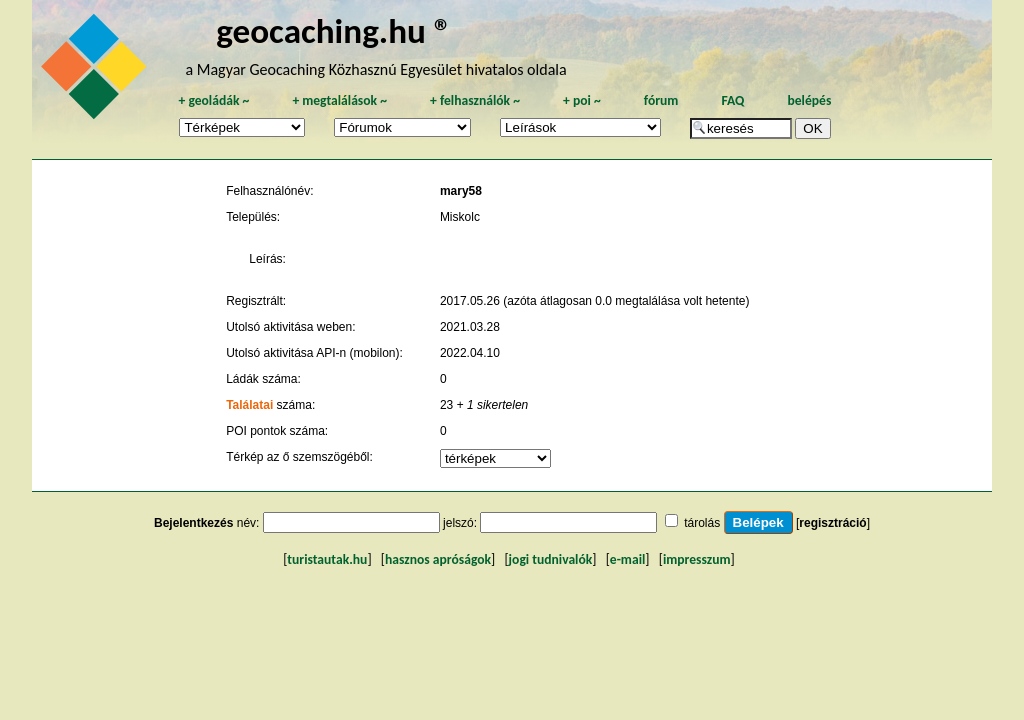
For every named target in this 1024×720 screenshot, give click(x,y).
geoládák (213, 100)
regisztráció (832, 523)
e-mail (627, 559)
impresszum (697, 559)
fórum (661, 100)
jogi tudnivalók (551, 559)
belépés (809, 100)
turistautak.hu (327, 559)
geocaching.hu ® (334, 30)
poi (582, 100)
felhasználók (475, 100)
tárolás (702, 523)
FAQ (732, 100)
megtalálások (339, 100)
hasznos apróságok (438, 559)
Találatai (249, 405)
